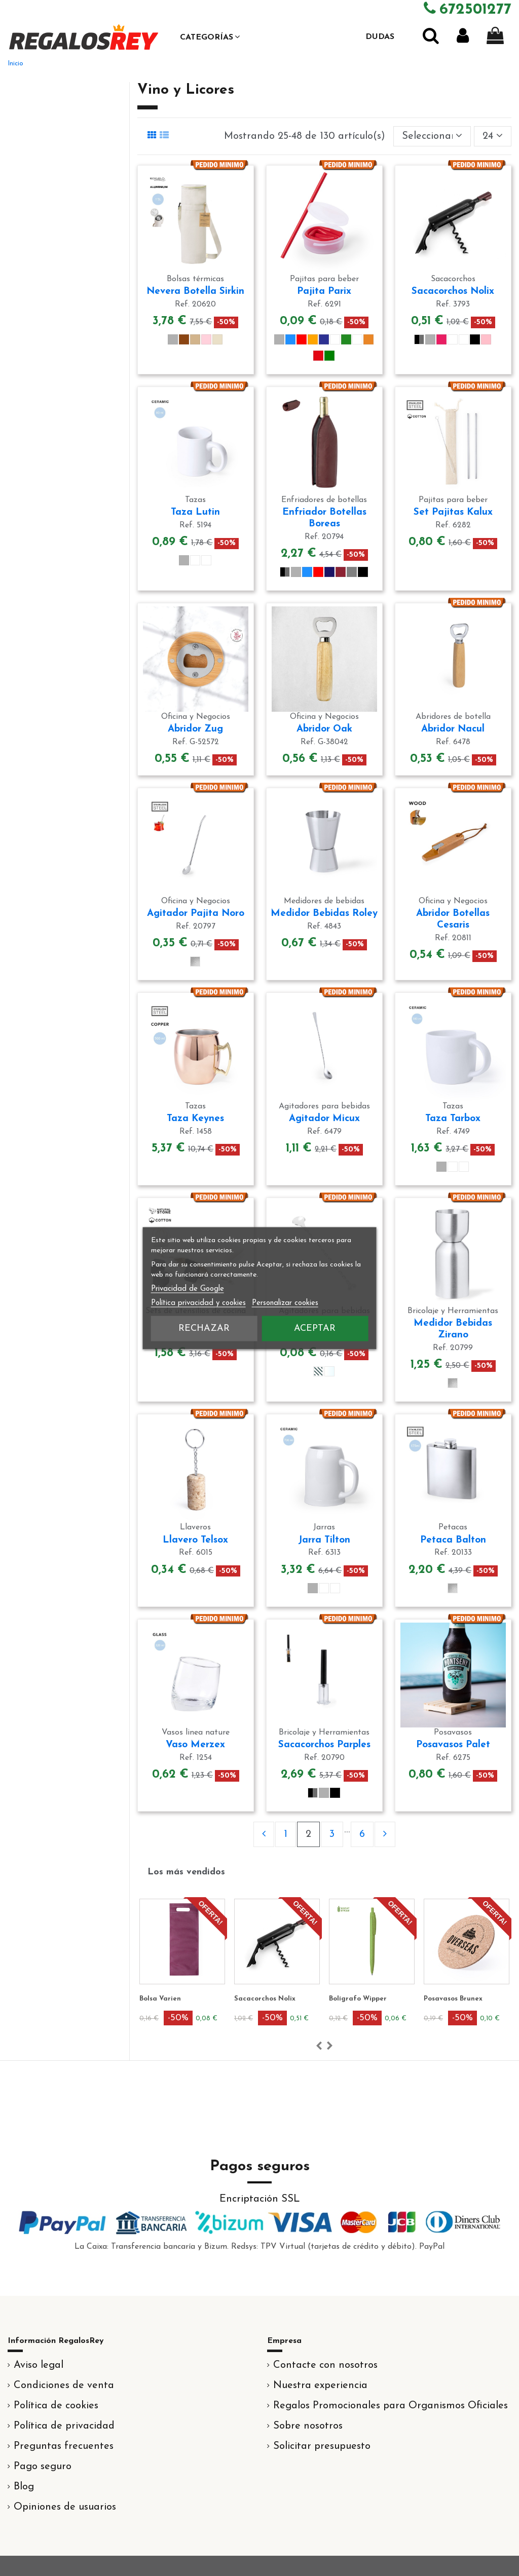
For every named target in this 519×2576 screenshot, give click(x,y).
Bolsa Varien (160, 1998)
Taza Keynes (195, 1119)
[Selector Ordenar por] (432, 136)
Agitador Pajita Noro (195, 913)
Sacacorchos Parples (324, 1745)
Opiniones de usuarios (65, 2507)
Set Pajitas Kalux (453, 512)
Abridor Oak (324, 729)
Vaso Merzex (195, 1745)
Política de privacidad (64, 2426)
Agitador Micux (324, 1119)
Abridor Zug (195, 729)
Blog (24, 2487)
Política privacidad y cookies (198, 1302)
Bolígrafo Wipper (358, 1998)
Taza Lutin (195, 512)
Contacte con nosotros (325, 2365)
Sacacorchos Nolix (453, 291)
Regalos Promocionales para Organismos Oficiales (390, 2406)
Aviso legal (38, 2365)
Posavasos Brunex (453, 1998)
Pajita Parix (324, 291)
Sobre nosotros (308, 2426)
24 (493, 135)
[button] (210, 37)
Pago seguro (42, 2467)
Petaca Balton (453, 1540)
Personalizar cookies (285, 1302)
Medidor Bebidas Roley (324, 913)
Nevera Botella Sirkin (195, 291)
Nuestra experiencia (320, 2385)
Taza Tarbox (452, 1119)
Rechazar (204, 1328)
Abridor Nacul (453, 729)
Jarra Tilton (324, 1540)
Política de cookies (56, 2406)
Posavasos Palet (453, 1745)
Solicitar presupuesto (321, 2446)
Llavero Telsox (195, 1540)
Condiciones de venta (64, 2385)
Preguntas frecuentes (64, 2446)
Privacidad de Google (187, 1288)
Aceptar (315, 1328)
